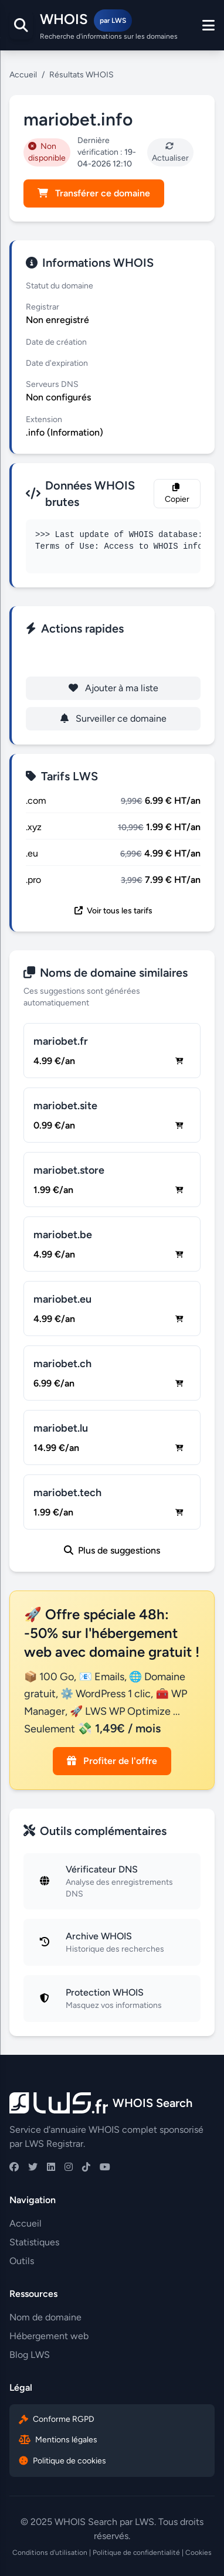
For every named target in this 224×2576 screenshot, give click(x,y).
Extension (44, 419)
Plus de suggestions (112, 1550)
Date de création (56, 342)
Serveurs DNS (52, 384)
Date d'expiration (57, 363)
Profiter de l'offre (112, 1760)
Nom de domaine (45, 2317)
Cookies (198, 2552)
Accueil (23, 75)
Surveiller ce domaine (113, 718)
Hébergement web (49, 2335)
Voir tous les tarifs (113, 911)
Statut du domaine (59, 286)
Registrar (42, 307)
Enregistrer (113, 657)
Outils (21, 2260)
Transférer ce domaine (94, 193)
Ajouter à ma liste (113, 688)
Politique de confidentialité (136, 2552)
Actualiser (170, 152)
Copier (177, 493)
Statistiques (34, 2242)
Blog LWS (29, 2354)
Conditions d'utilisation (49, 2552)
